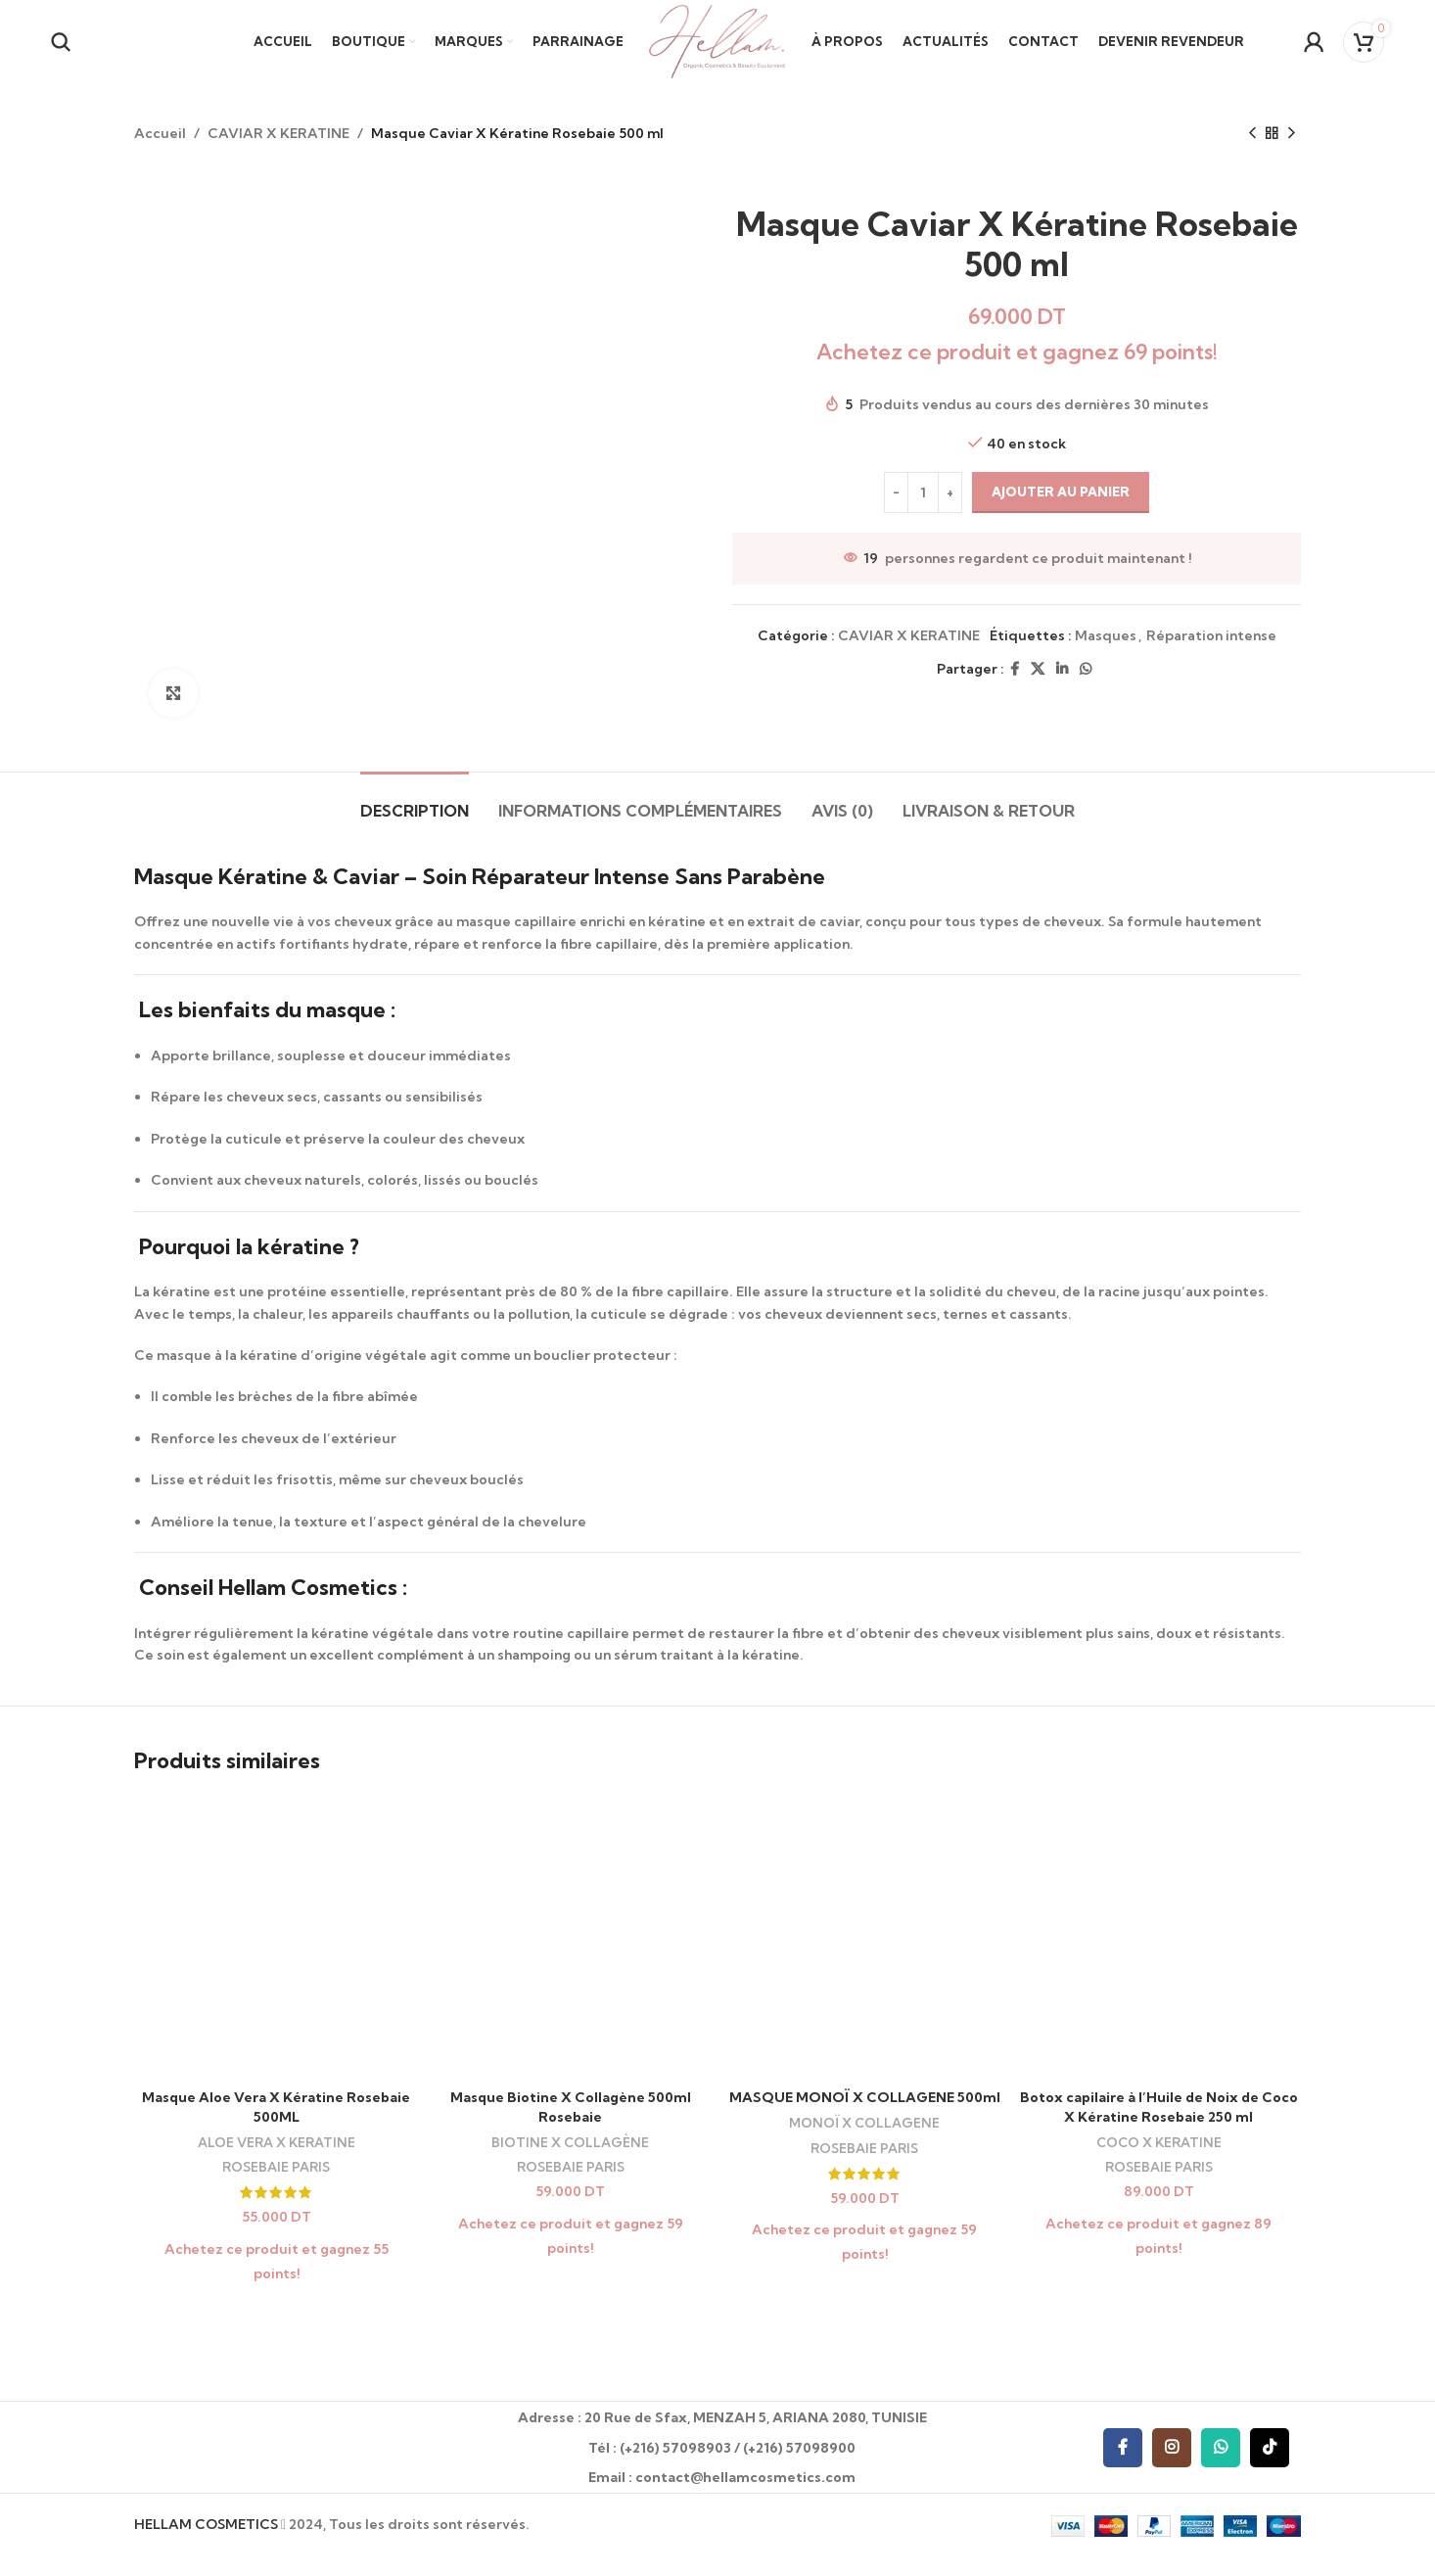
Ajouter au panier (1061, 492)
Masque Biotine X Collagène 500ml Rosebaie (570, 2107)
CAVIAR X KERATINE (278, 133)
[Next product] (1291, 133)
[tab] (414, 801)
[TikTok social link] (1269, 2447)
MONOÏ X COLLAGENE (864, 2123)
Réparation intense (1211, 635)
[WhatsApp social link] (1085, 669)
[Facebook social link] (1014, 669)
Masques (1105, 635)
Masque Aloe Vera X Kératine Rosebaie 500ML (276, 2107)
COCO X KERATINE (1159, 2142)
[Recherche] (60, 42)
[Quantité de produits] (923, 493)
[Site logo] (717, 40)
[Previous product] (1252, 133)
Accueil (160, 133)
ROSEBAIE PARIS (276, 2167)
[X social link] (1037, 669)
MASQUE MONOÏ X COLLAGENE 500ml (864, 2097)
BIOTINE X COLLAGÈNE (570, 2142)
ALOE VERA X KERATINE (276, 2142)
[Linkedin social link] (1062, 669)
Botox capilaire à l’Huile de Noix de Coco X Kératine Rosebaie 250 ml (1159, 2107)
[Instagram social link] (1171, 2447)
